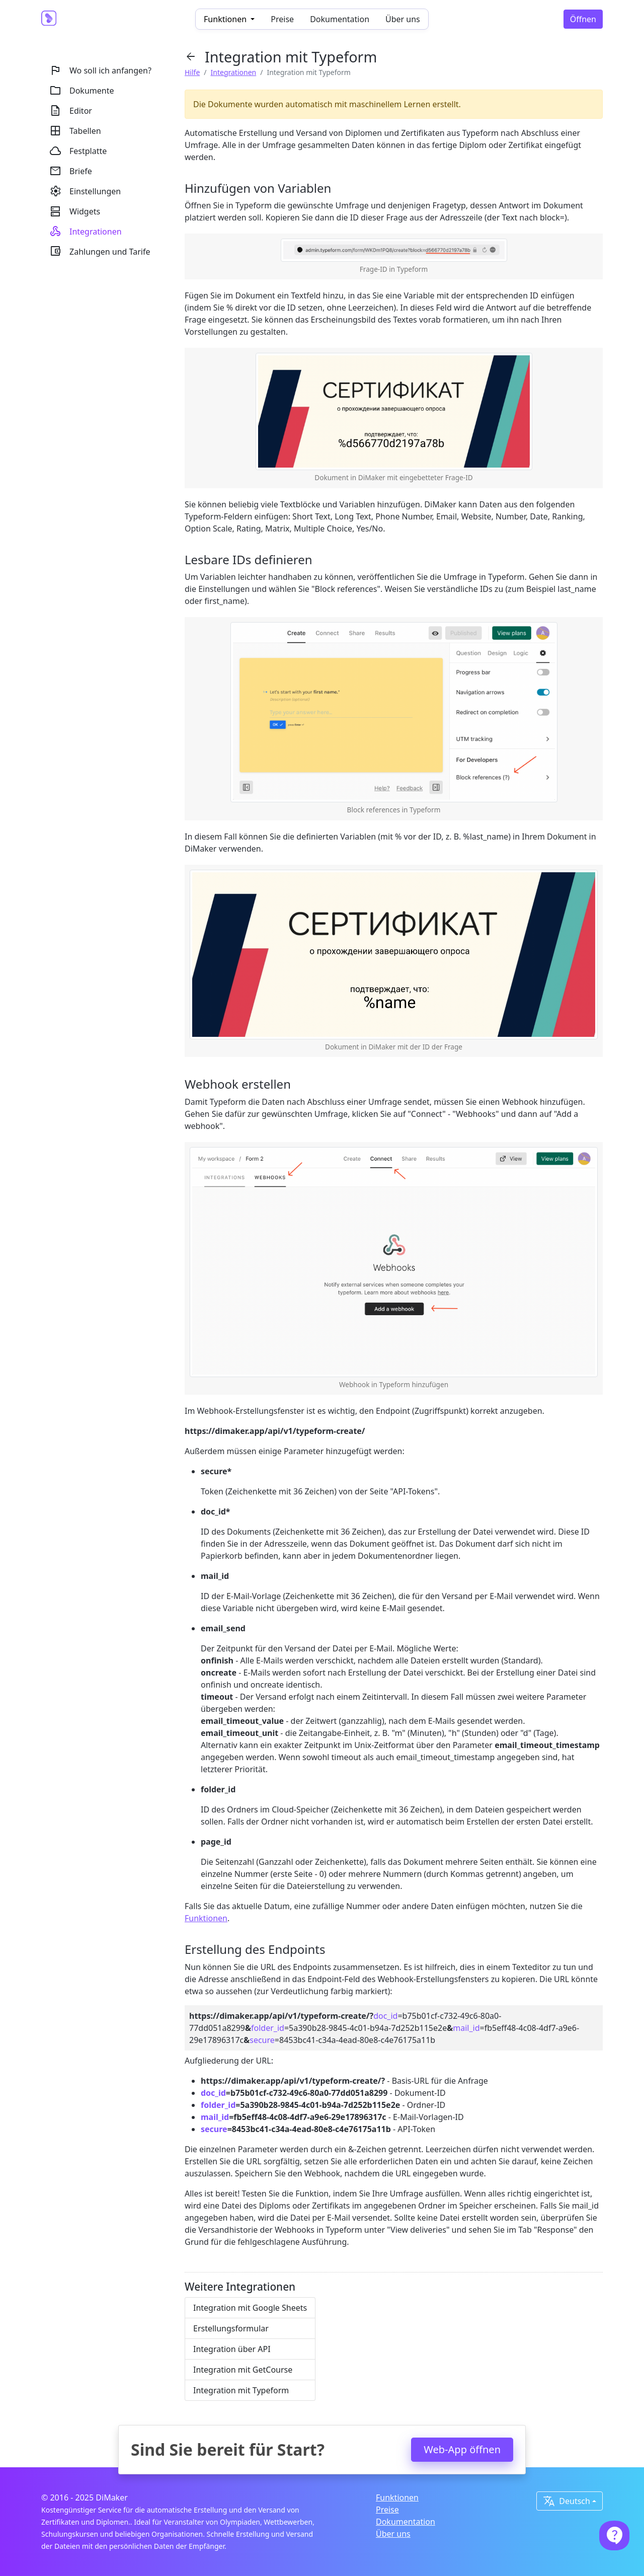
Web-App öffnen (462, 2449)
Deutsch (566, 2501)
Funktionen (206, 1918)
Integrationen (234, 72)
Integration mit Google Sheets (250, 2307)
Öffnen (583, 19)
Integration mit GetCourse (242, 2369)
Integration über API (232, 2349)
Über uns (402, 19)
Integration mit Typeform (241, 2390)
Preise (282, 19)
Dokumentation (339, 19)
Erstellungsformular (231, 2328)
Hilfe (192, 72)
